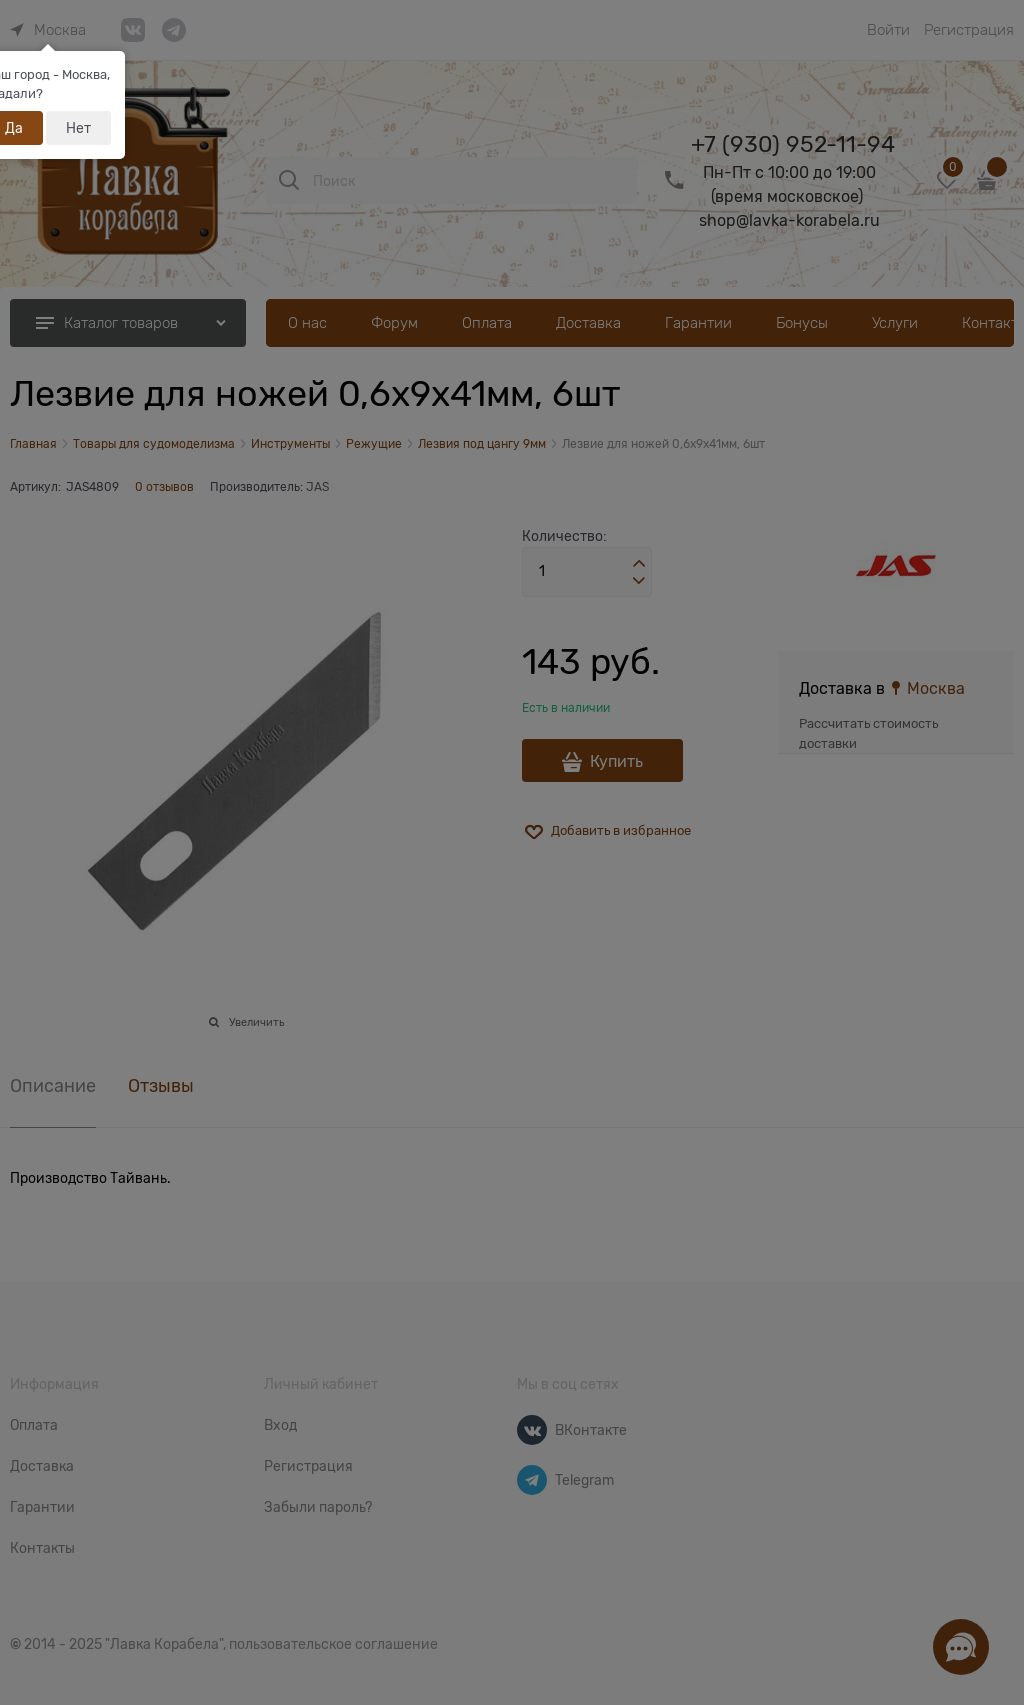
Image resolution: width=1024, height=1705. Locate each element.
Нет (78, 128)
